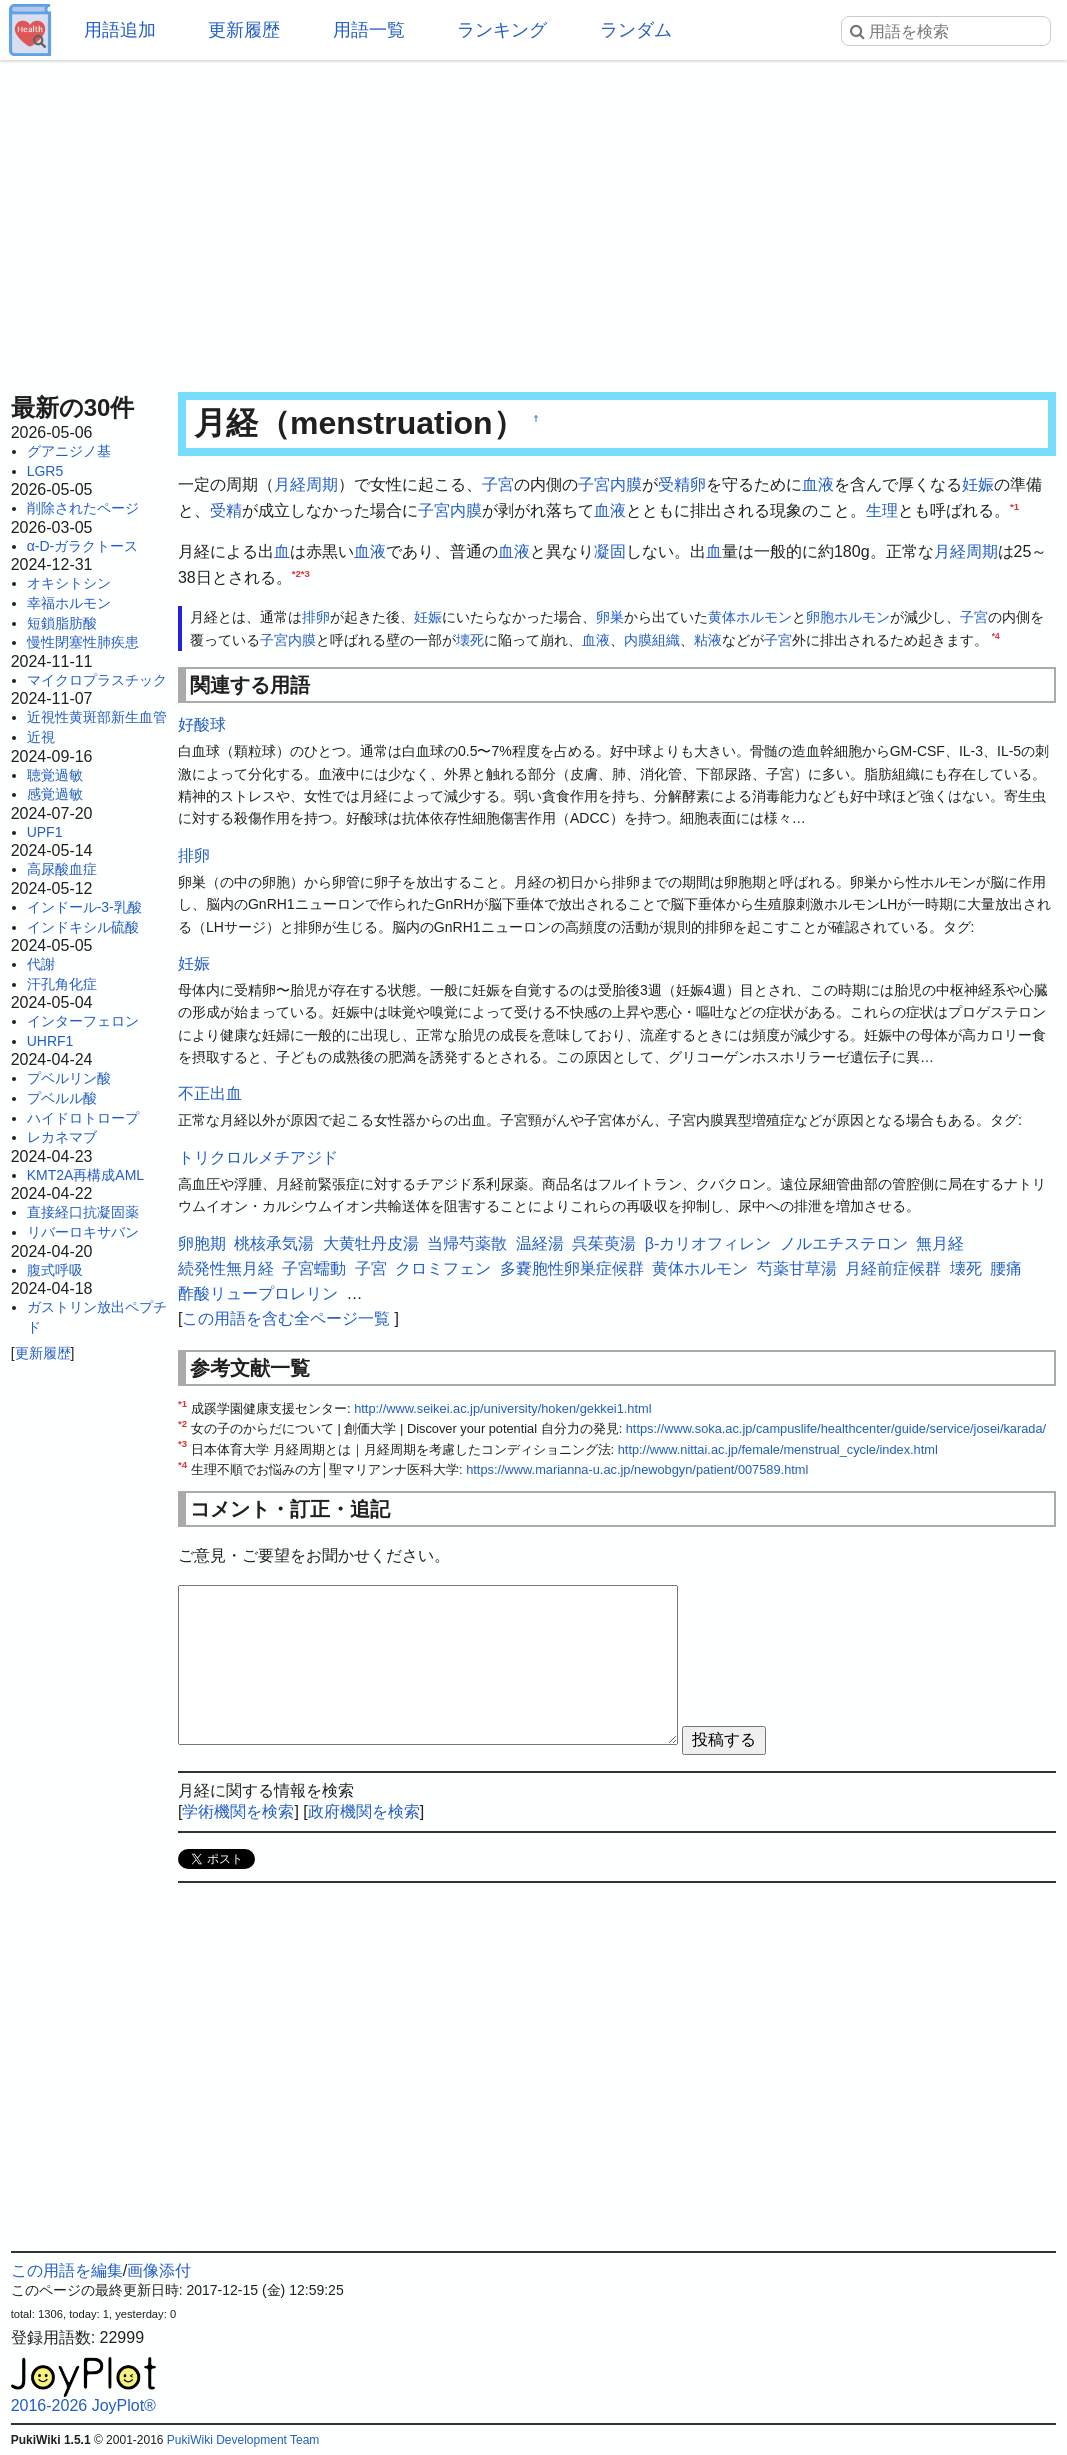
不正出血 (210, 1093)
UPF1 (45, 832)
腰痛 (1006, 1268)
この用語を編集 (67, 2270)
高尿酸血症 (62, 869)
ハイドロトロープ (83, 1118)
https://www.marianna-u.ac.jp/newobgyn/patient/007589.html (637, 1469)
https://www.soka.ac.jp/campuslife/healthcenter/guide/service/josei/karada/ (836, 1428)
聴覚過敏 (55, 775)
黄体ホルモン (750, 617)
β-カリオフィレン (708, 1243)
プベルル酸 (62, 1098)
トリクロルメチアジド (258, 1157)
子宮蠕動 (314, 1268)
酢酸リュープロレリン (258, 1293)
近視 (41, 737)
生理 (882, 510)
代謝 (41, 964)
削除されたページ (83, 508)
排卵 (316, 617)
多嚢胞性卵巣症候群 (572, 1268)
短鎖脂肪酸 (62, 623)
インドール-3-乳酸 (84, 907)
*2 (296, 572)
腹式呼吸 (55, 1270)
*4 (996, 636)
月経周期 (306, 484)
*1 (1014, 505)
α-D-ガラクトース (83, 546)
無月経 (940, 1243)
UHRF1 (50, 1041)
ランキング (502, 30)
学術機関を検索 (238, 1811)
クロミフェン (443, 1268)
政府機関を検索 (364, 1811)
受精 (226, 510)
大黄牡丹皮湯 (371, 1243)
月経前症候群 (893, 1268)
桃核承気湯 (274, 1243)
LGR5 (45, 471)
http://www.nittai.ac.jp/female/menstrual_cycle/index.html (778, 1449)
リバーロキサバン (83, 1232)
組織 (666, 640)
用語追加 (120, 30)
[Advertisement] (534, 220)
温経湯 (540, 1243)
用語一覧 (369, 30)
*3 (305, 572)
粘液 (708, 640)
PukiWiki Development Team (243, 2440)
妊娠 (978, 484)
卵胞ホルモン (848, 617)
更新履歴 (244, 30)
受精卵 (682, 484)
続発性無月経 (226, 1268)
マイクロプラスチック (97, 680)
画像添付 (159, 2270)
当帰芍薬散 (467, 1243)
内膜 (638, 640)
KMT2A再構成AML (85, 1175)
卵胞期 (202, 1243)
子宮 (498, 484)
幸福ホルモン (69, 603)
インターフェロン (83, 1021)
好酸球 (202, 724)
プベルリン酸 (69, 1078)
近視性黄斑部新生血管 (97, 717)
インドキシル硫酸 (83, 927)
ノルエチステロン (844, 1243)
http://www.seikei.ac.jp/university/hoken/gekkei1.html (502, 1408)
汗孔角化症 (62, 984)
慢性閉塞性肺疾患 (83, 642)
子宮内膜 (610, 484)
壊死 (470, 640)
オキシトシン (69, 583)
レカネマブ (62, 1137)
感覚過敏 (55, 794)
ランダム (636, 30)
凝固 (610, 551)
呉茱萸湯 (604, 1243)
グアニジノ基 (69, 451)
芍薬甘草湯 (797, 1268)
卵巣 (610, 617)
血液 (818, 484)
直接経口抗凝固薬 (83, 1212)
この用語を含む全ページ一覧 (286, 1318)
